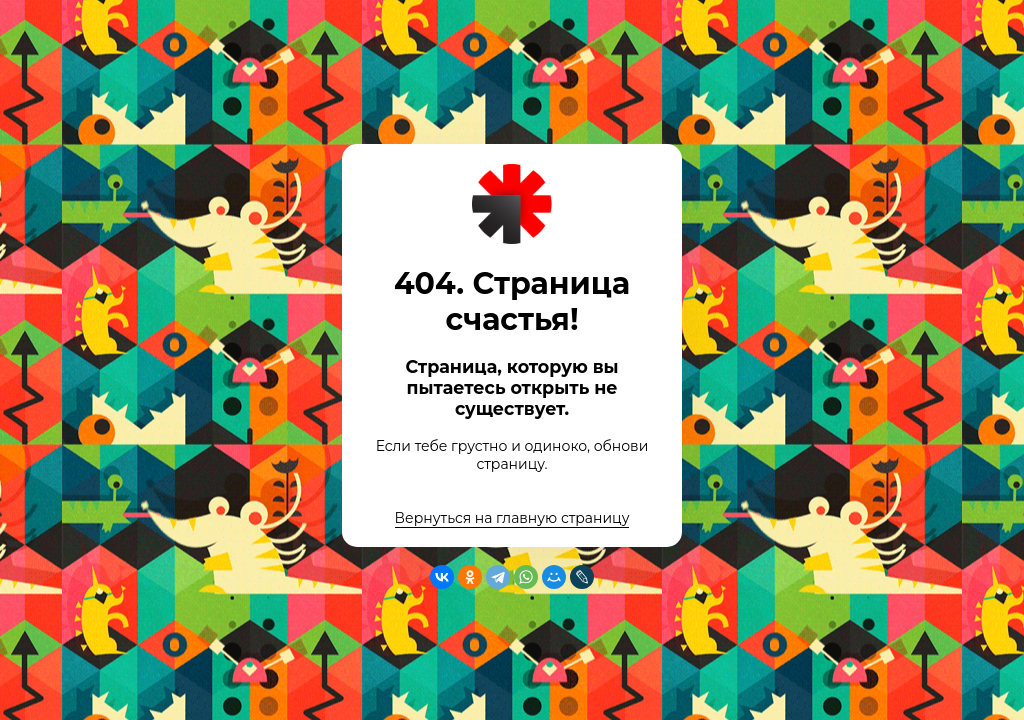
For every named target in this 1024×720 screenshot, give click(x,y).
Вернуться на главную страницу (512, 518)
